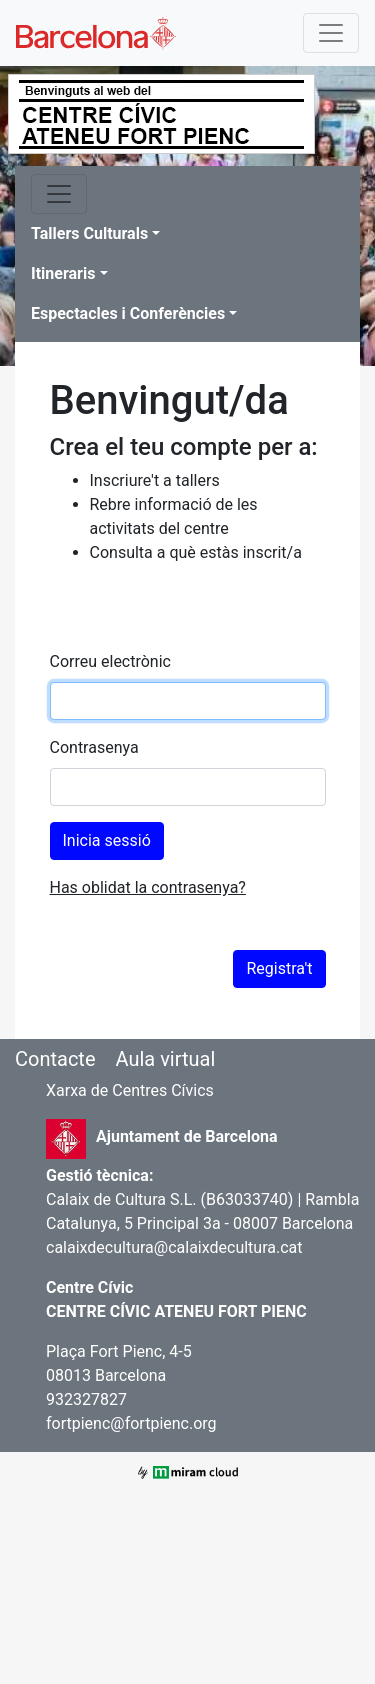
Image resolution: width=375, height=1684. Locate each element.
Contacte (55, 1059)
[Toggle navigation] (331, 33)
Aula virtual (165, 1059)
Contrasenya (94, 747)
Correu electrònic (110, 661)
